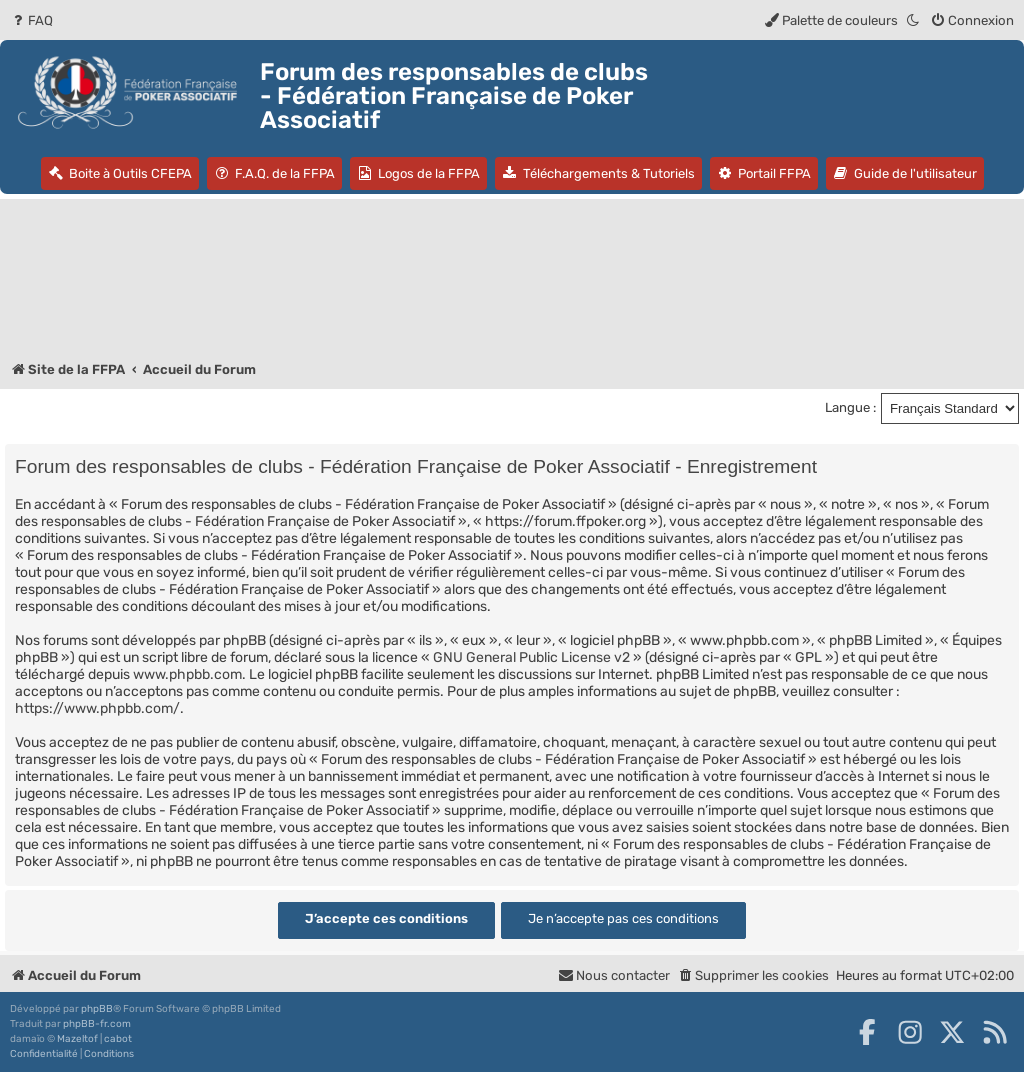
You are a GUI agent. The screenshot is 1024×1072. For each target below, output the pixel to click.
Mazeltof (77, 1039)
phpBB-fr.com (97, 1024)
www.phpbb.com (187, 674)
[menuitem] (31, 20)
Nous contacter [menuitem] (614, 975)
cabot (118, 1039)
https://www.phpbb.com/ (97, 708)
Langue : (850, 407)
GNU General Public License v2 (531, 657)
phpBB (97, 1009)
